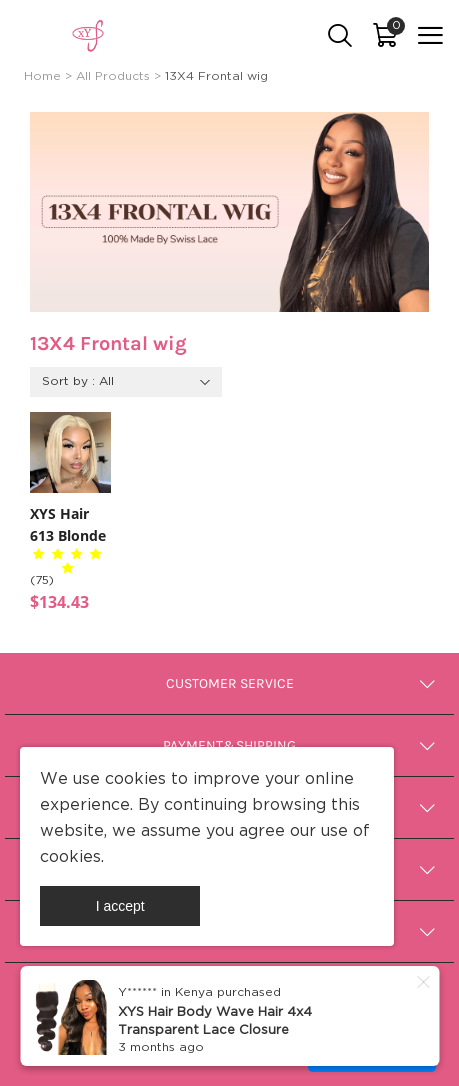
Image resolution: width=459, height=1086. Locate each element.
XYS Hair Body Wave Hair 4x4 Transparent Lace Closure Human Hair (215, 1030)
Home (42, 76)
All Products (113, 76)
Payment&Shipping (229, 745)
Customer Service (230, 683)
